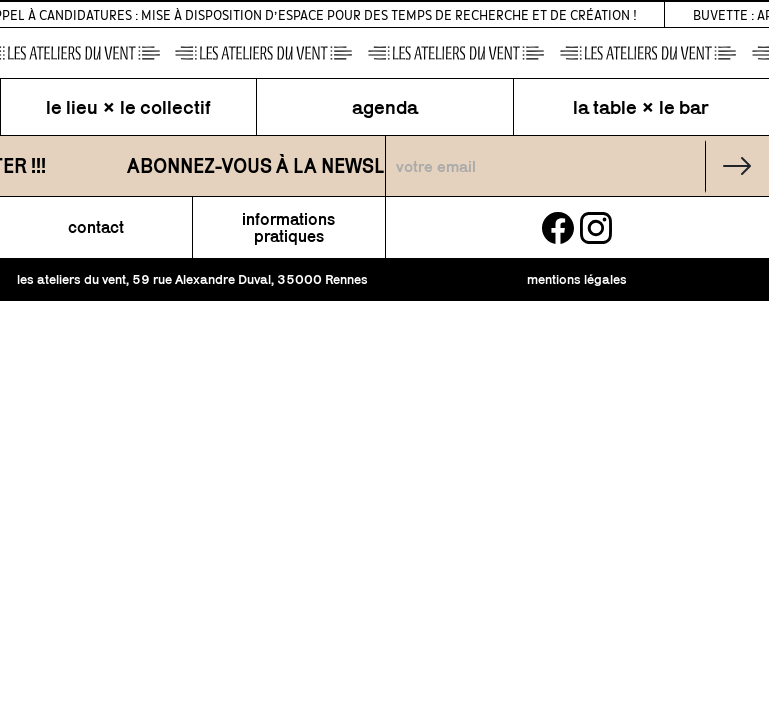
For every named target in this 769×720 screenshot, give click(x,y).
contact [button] (96, 227)
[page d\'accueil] (384, 53)
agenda (385, 107)
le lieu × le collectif (128, 107)
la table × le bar (641, 107)
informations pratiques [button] (288, 228)
